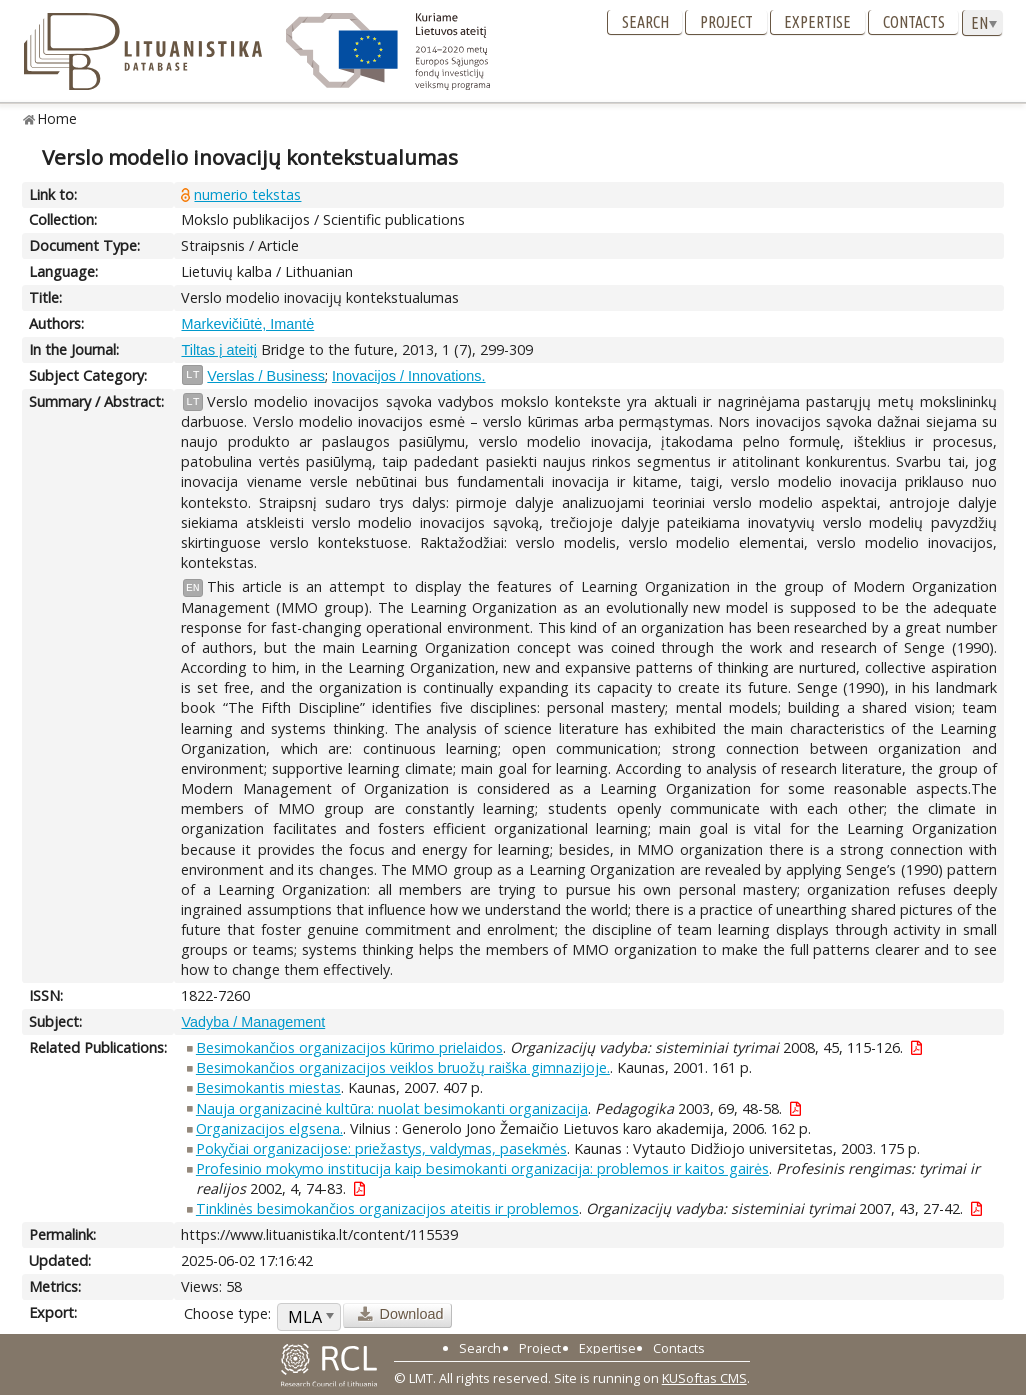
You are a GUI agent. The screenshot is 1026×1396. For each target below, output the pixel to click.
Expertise (817, 22)
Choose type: (227, 1313)
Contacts (914, 22)
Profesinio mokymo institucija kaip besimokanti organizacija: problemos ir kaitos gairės (482, 1168)
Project (726, 22)
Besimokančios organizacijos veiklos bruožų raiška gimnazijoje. (403, 1067)
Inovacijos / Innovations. (409, 376)
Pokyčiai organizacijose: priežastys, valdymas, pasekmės (381, 1148)
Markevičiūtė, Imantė (247, 324)
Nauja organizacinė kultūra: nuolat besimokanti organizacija (392, 1108)
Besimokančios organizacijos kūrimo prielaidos (349, 1047)
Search (645, 22)
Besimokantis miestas (268, 1087)
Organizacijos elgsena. (269, 1128)
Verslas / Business (266, 376)
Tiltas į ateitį (218, 350)
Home (57, 118)
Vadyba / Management (253, 1022)
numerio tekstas (247, 194)
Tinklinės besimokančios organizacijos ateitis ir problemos (387, 1208)
